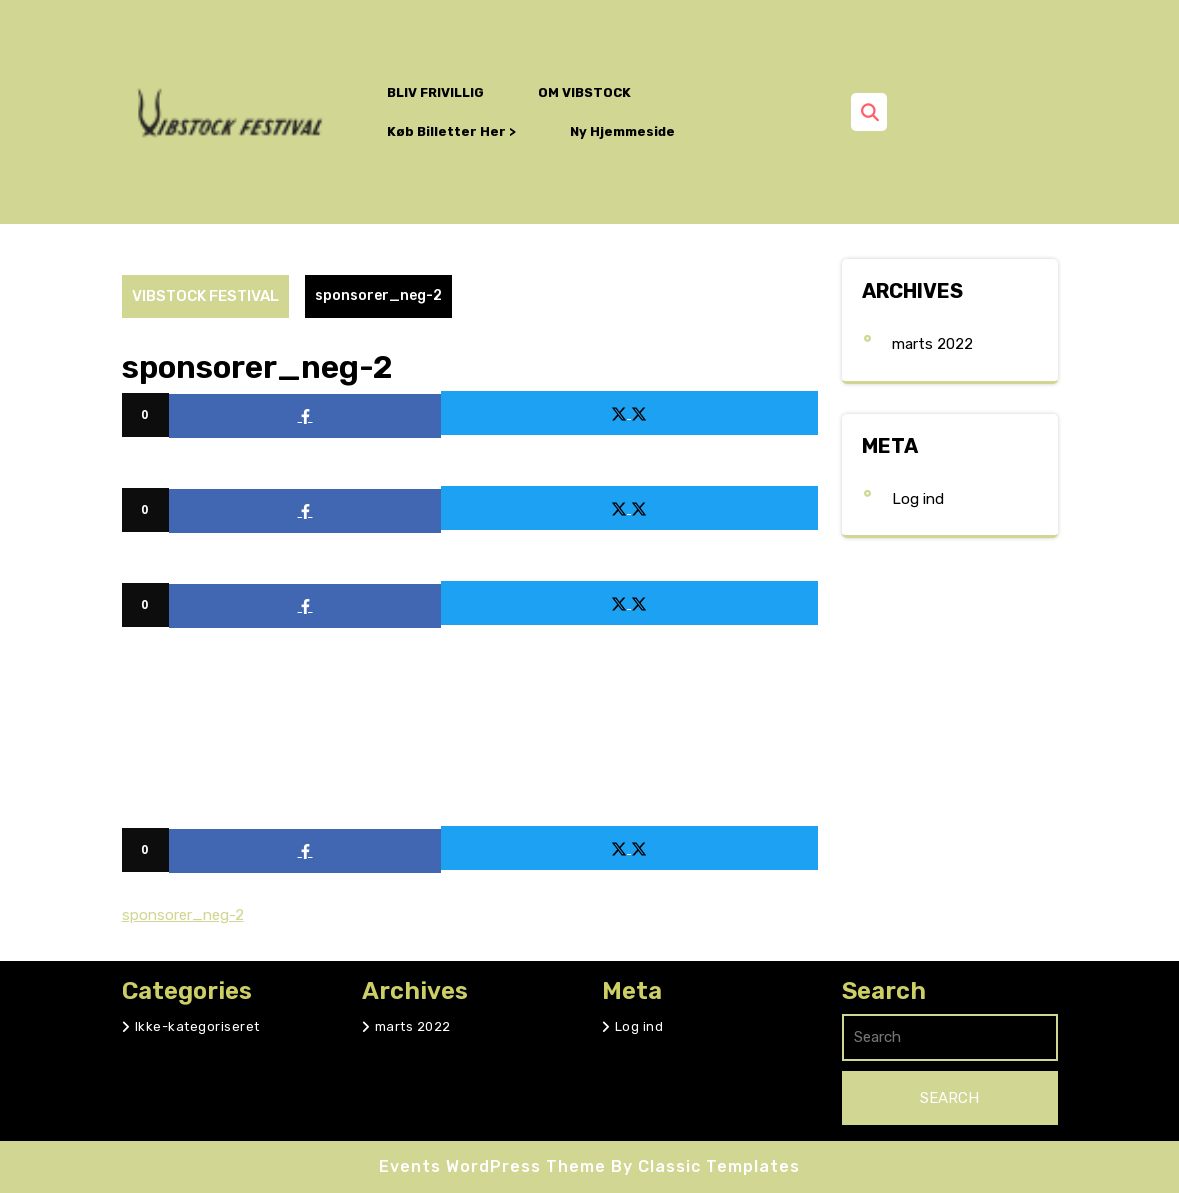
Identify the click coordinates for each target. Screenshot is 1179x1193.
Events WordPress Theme (495, 1166)
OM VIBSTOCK (584, 92)
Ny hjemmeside (622, 131)
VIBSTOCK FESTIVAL (205, 296)
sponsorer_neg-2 (183, 915)
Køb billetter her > (451, 131)
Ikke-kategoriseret (197, 1026)
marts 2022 (932, 344)
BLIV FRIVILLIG (435, 92)
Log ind (918, 499)
